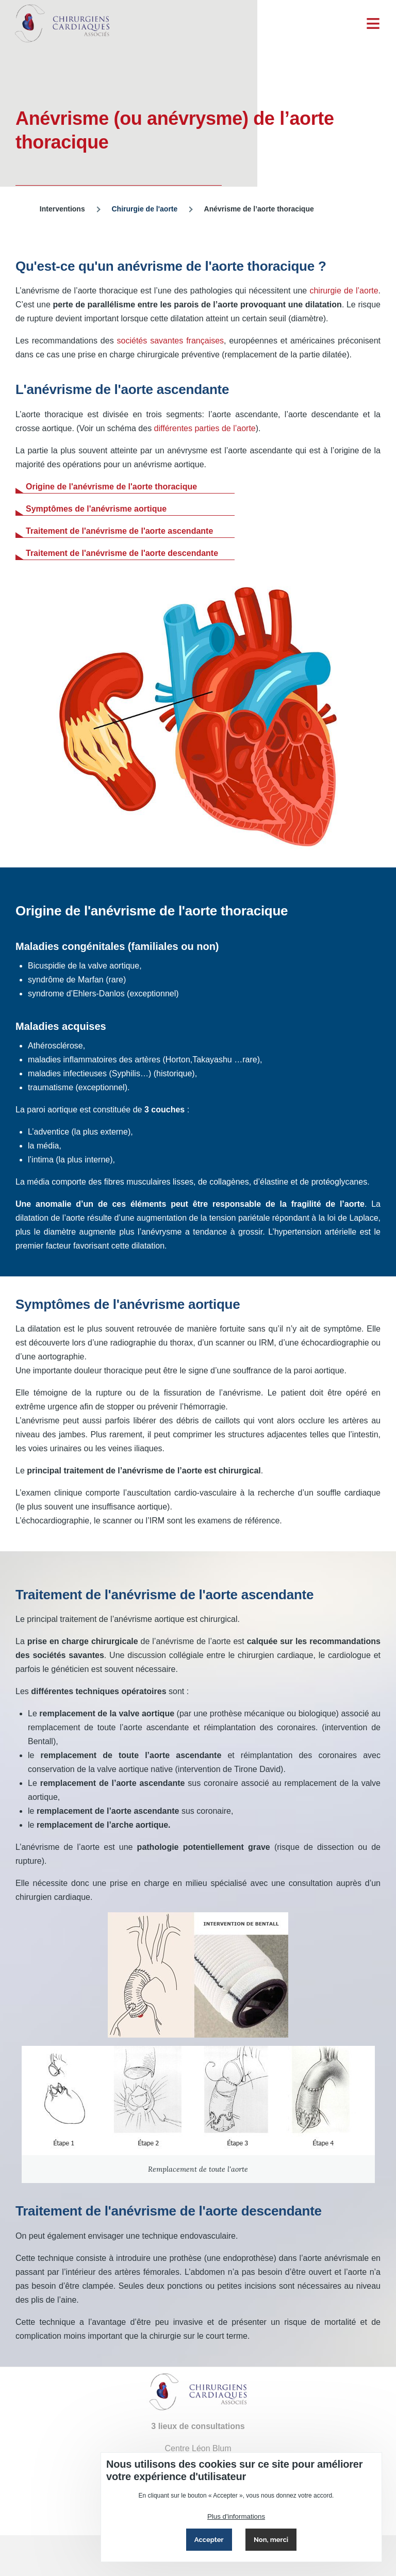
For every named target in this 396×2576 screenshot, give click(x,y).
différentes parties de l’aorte (205, 428)
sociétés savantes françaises (170, 340)
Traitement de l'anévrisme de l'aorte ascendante (119, 531)
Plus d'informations (236, 2516)
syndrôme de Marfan (67, 979)
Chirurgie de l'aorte (144, 209)
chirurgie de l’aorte (343, 290)
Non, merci (271, 2540)
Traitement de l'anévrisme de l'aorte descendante (122, 553)
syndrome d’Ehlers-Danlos (76, 993)
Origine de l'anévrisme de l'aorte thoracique (111, 486)
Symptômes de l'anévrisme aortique (96, 508)
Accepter (209, 2540)
